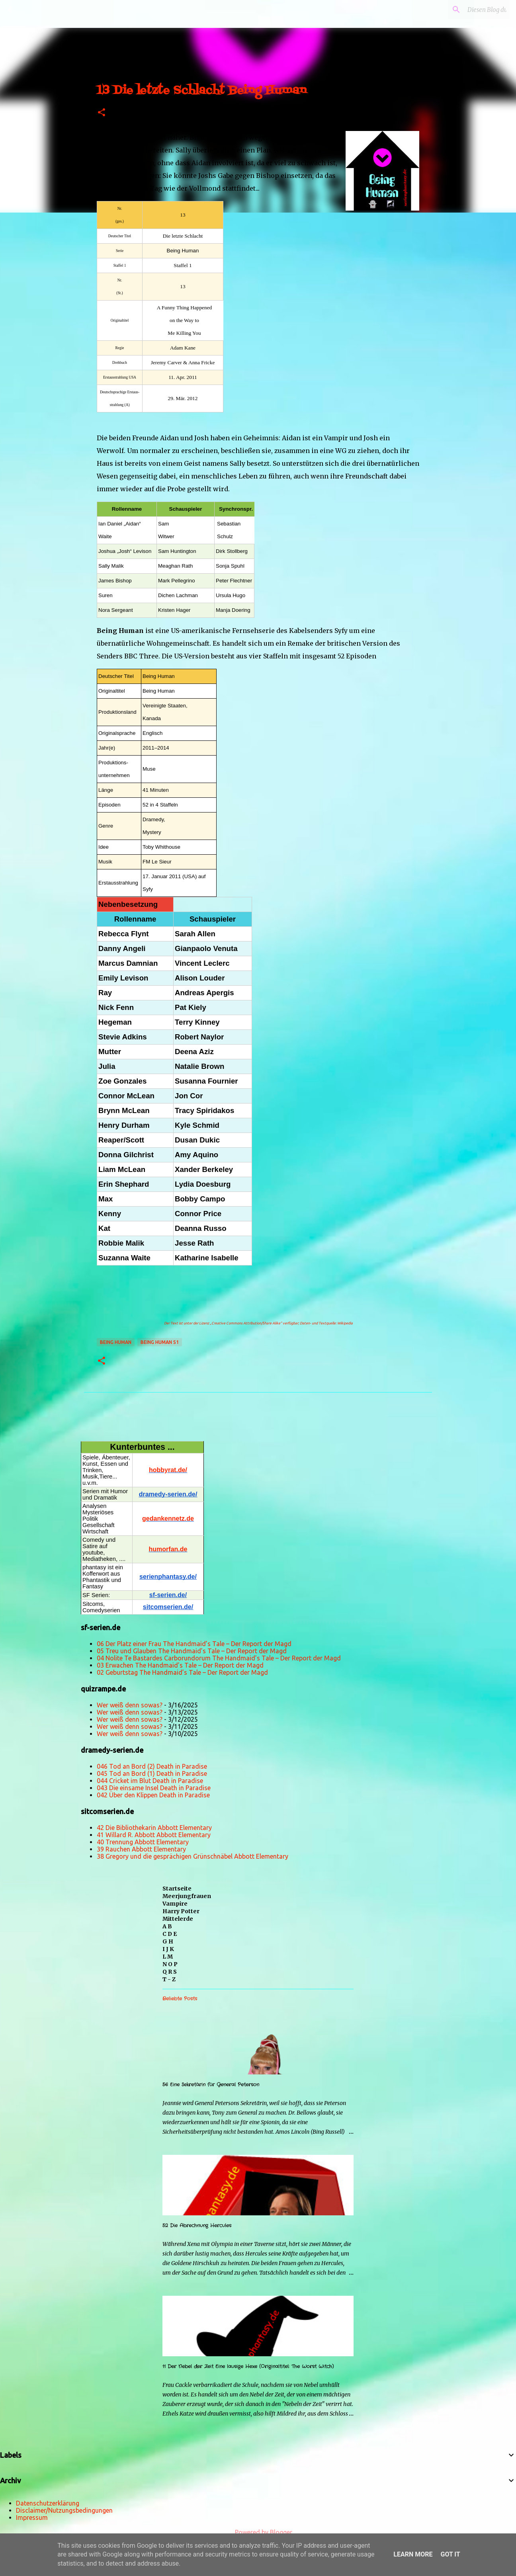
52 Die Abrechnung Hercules (196, 2225)
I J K (168, 1949)
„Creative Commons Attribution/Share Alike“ (246, 1323)
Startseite (177, 1888)
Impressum (32, 2517)
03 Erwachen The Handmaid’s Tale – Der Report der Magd (180, 1665)
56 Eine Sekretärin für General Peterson (210, 2084)
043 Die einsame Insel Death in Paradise (154, 1787)
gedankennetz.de (168, 1518)
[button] (101, 112)
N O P (170, 1964)
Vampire (175, 1903)
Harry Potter (180, 1911)
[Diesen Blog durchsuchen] (468, 9)
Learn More (412, 2554)
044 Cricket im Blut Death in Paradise (150, 1780)
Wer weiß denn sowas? (129, 1705)
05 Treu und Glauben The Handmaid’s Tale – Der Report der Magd (192, 1650)
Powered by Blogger (258, 2532)
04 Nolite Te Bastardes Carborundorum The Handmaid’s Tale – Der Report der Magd (219, 1658)
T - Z (169, 1979)
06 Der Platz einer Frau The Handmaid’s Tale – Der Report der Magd (194, 1643)
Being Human (115, 1342)
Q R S (169, 1971)
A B (167, 1926)
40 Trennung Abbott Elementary (143, 1842)
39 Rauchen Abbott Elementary (141, 1849)
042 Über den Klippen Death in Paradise (153, 1795)
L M (167, 1956)
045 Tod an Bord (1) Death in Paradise (152, 1773)
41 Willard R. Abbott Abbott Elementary (154, 1834)
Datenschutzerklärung (47, 2503)
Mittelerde (177, 1918)
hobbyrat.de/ (168, 1470)
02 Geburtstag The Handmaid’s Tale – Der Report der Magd (182, 1672)
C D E (169, 1933)
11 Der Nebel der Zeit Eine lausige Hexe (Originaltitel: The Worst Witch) (248, 2366)
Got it (450, 2554)
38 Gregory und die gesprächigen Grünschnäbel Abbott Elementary (192, 1856)
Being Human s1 (160, 1342)
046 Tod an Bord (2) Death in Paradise (152, 1766)
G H (167, 1941)
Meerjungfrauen (186, 1896)
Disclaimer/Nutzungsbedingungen (64, 2510)
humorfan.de (168, 1549)
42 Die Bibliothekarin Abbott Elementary (154, 1827)
